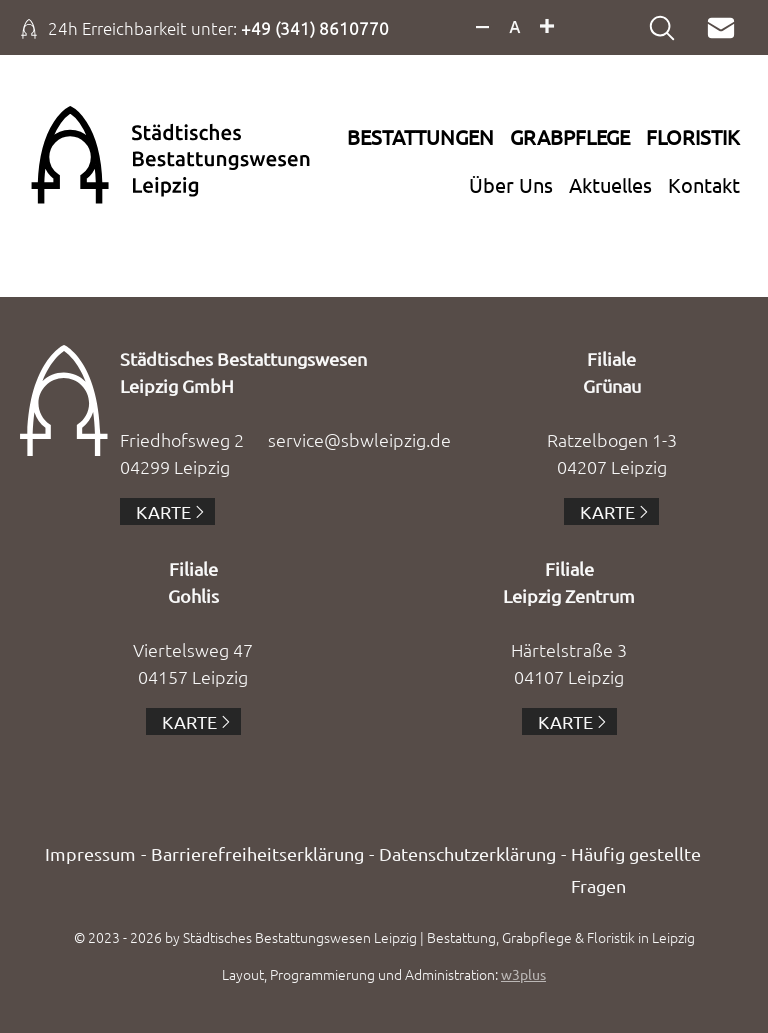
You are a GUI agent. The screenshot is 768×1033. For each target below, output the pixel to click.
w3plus (523, 974)
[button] (44, 989)
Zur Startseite (133, 155)
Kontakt (704, 184)
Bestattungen (420, 136)
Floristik (693, 136)
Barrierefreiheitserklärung (257, 853)
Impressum (90, 853)
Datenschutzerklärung (467, 853)
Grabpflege (570, 136)
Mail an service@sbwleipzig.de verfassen (726, 28)
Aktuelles (610, 184)
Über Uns (511, 184)
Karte (163, 511)
